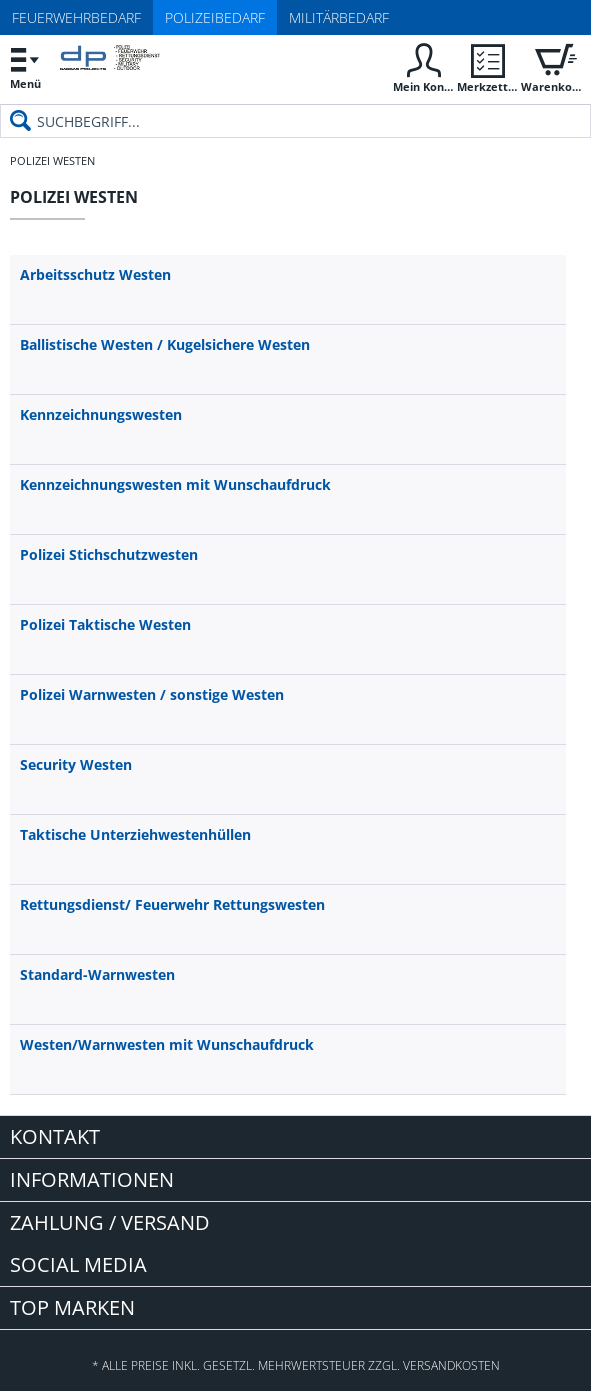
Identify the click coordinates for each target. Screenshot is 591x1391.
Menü (25, 65)
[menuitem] (25, 67)
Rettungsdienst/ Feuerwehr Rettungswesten (172, 904)
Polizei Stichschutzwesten (109, 554)
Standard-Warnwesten (97, 974)
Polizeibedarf (215, 17)
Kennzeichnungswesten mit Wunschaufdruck (175, 484)
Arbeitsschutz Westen (95, 274)
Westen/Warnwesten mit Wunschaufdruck (167, 1044)
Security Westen (76, 764)
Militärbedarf (339, 17)
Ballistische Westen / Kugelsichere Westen (165, 344)
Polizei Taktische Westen (105, 624)
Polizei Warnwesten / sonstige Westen (152, 694)
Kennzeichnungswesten (101, 414)
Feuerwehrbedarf (76, 17)
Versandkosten (451, 1365)
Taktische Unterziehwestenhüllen (135, 834)
